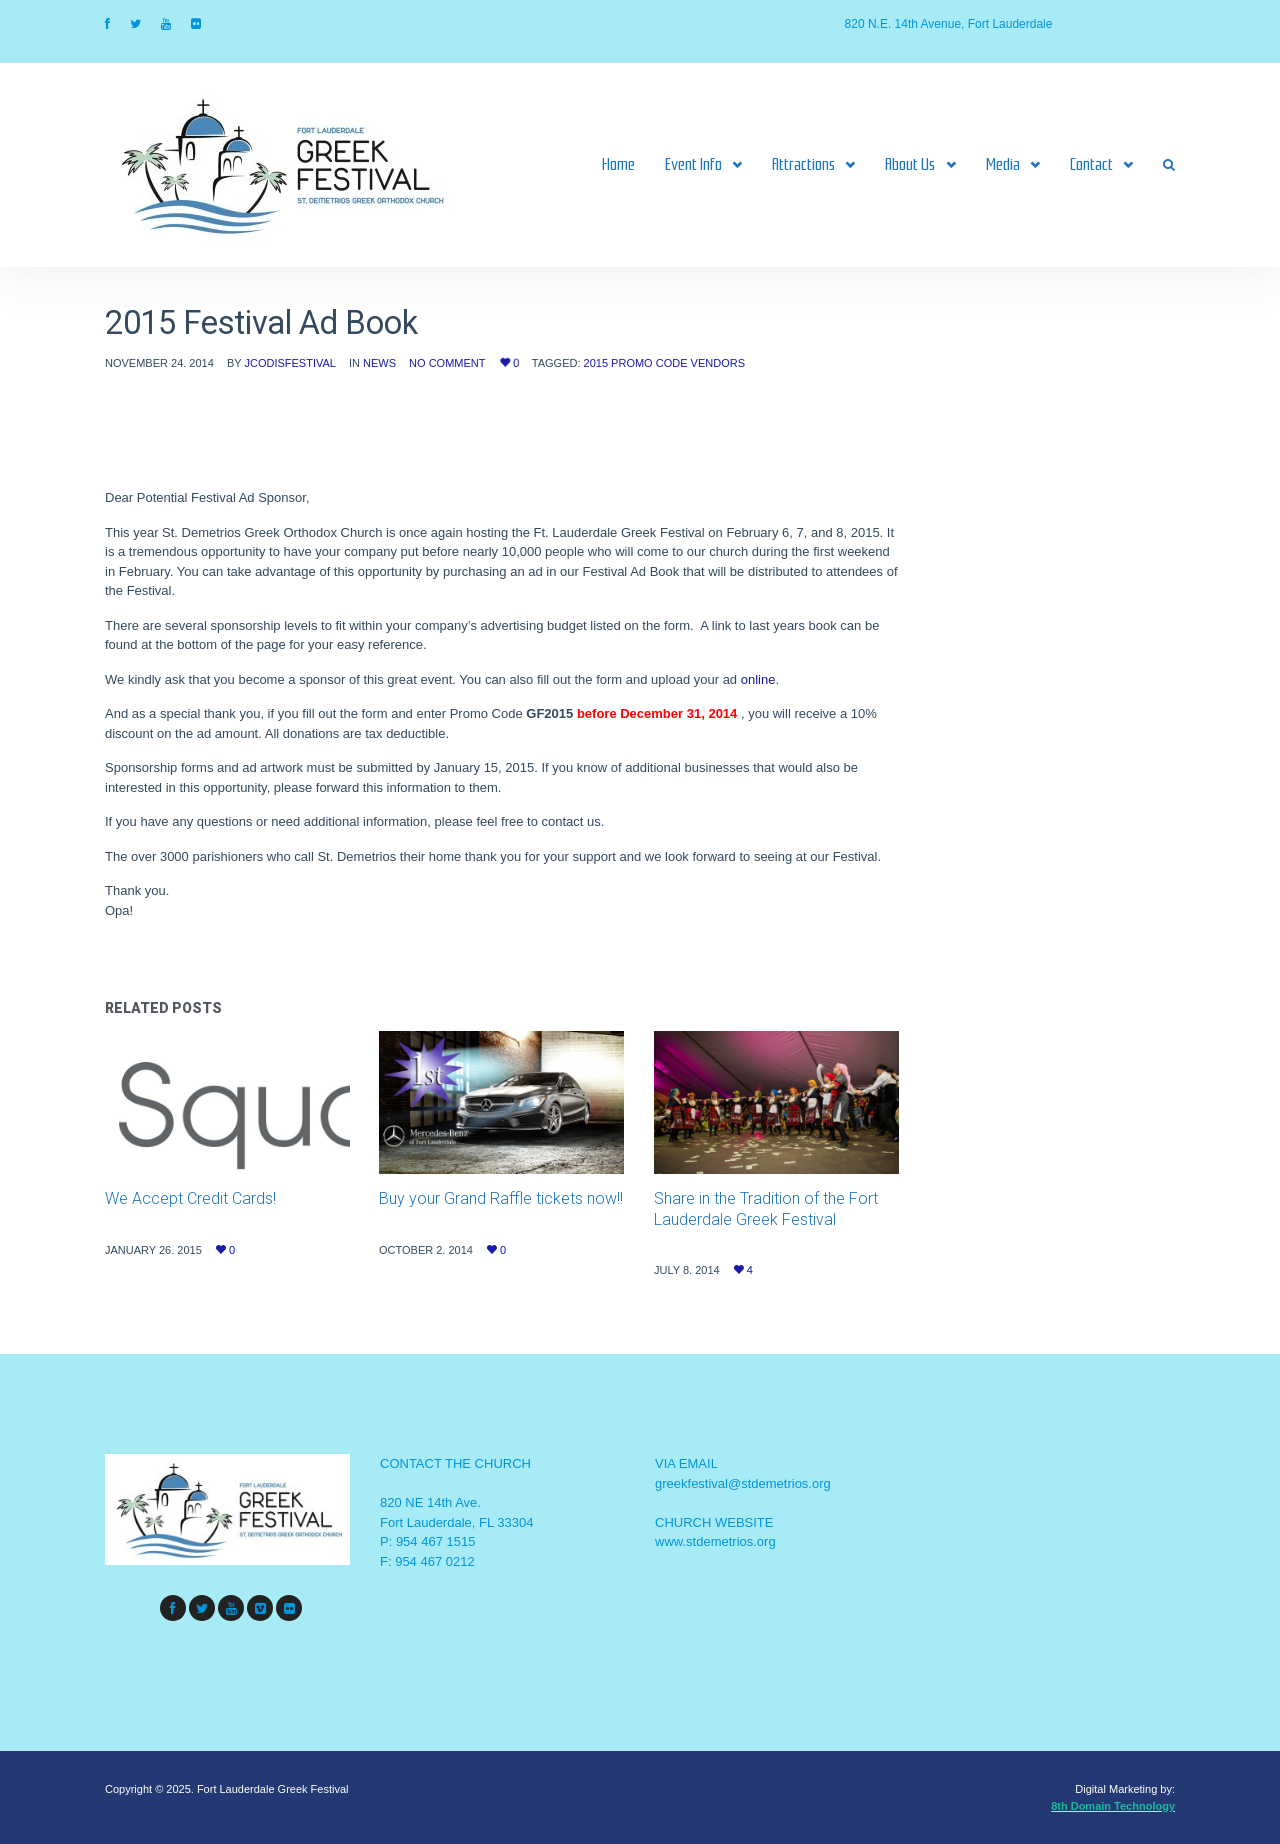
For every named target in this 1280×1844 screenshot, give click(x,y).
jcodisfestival (289, 363)
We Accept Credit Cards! (190, 1198)
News (379, 363)
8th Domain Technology (1113, 1806)
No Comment (447, 363)
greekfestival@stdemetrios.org (743, 1483)
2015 (596, 363)
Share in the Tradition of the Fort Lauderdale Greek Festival (766, 1209)
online (758, 679)
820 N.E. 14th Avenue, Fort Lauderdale (949, 24)
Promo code (649, 363)
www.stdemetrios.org (715, 1541)
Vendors (718, 363)
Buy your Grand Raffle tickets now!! (501, 1198)
